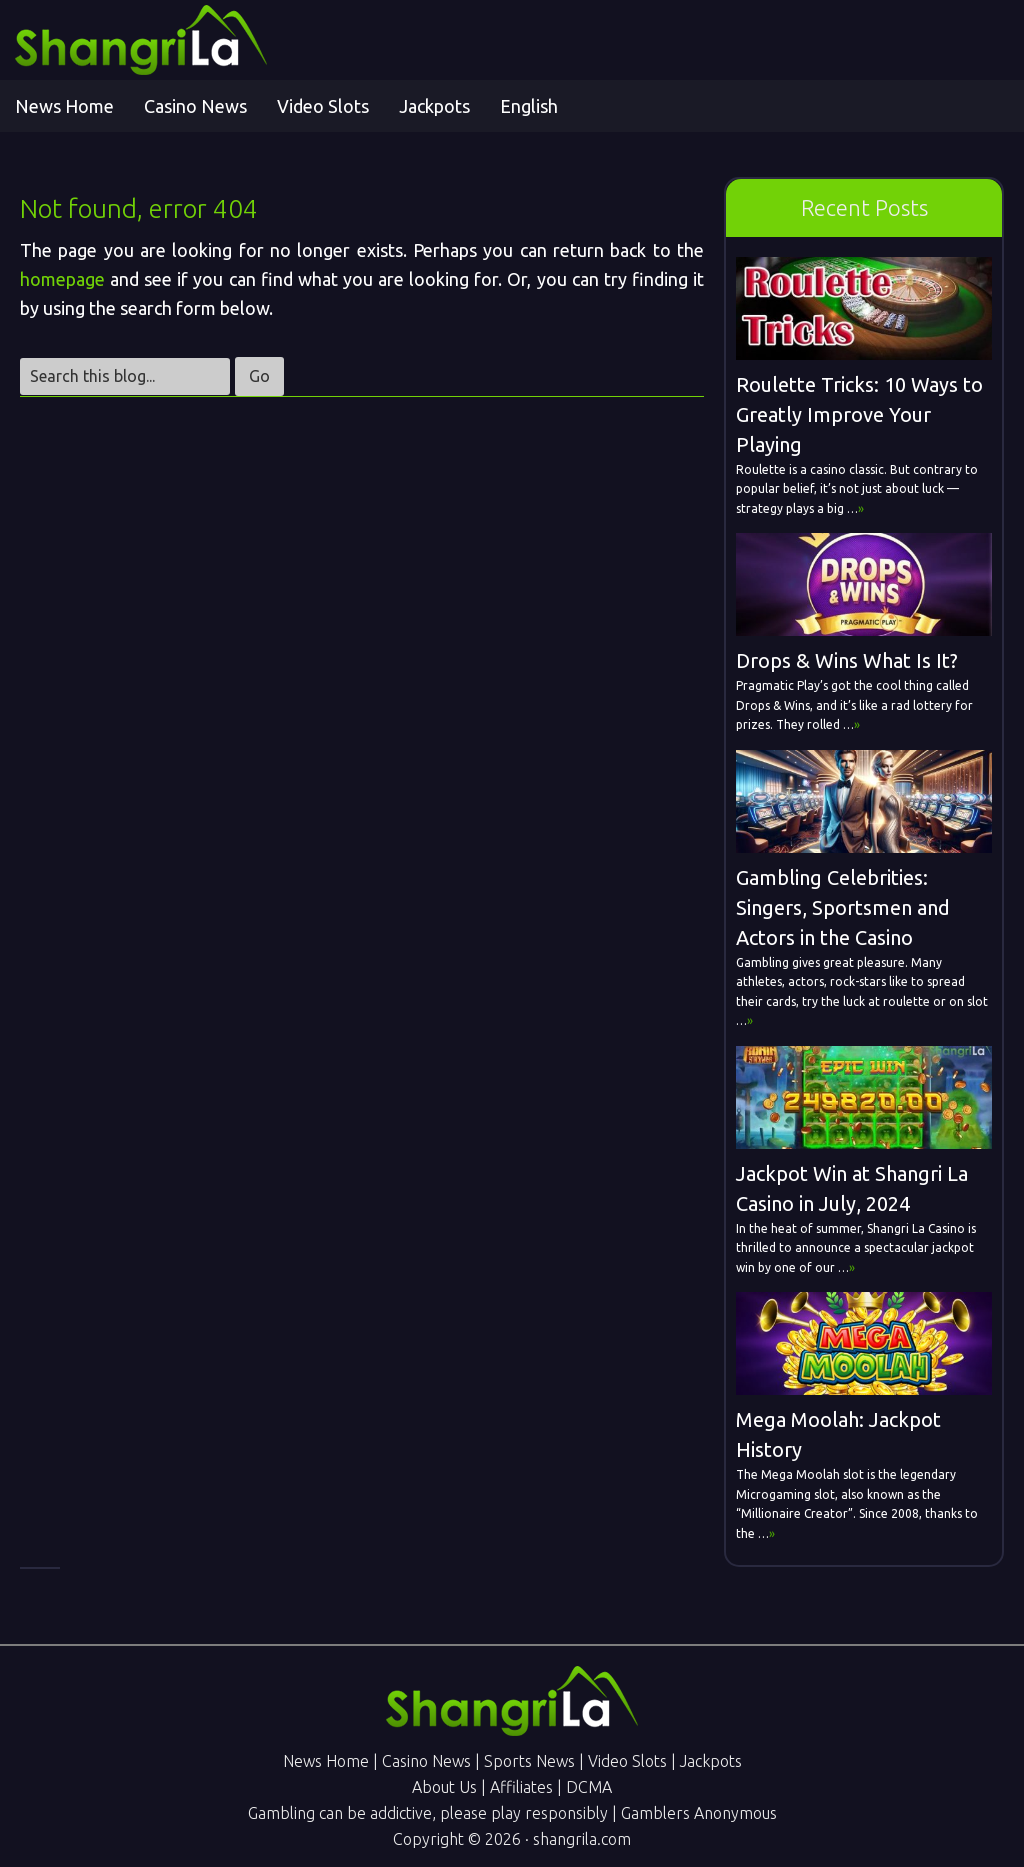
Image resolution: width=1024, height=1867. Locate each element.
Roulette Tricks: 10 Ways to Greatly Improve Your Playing (859, 414)
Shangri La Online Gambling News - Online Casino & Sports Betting (195, 40)
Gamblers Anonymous (699, 1813)
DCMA (589, 1787)
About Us (444, 1787)
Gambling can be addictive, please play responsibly (428, 1813)
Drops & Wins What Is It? (847, 660)
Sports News (529, 1761)
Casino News (426, 1761)
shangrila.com (582, 1839)
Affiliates (521, 1787)
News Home (326, 1761)
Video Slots (627, 1761)
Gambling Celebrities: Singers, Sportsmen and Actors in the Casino (843, 907)
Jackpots (711, 1761)
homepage (62, 279)
